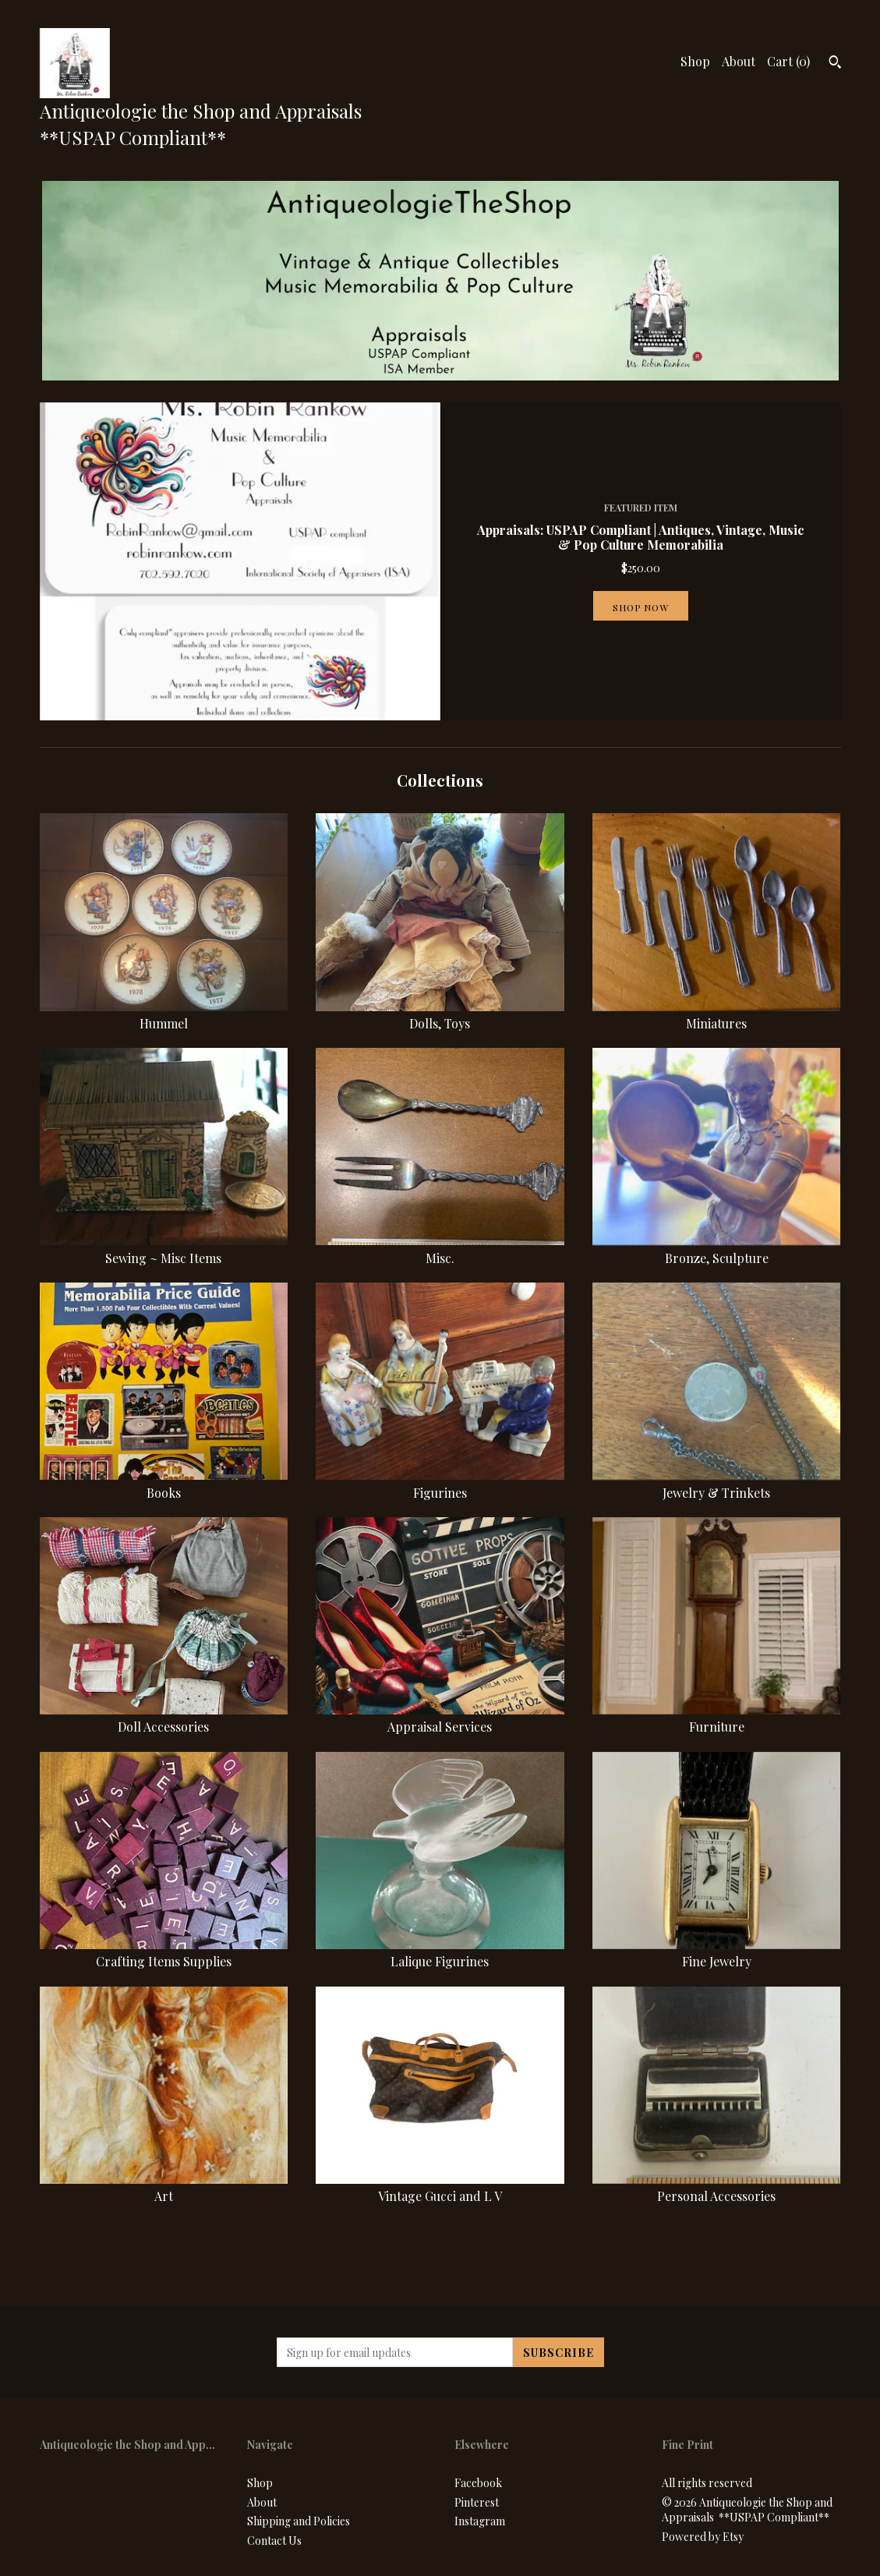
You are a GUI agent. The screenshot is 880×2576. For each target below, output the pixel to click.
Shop (695, 61)
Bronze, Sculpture (716, 1248)
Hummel (164, 1014)
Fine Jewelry (716, 1952)
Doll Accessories (164, 1718)
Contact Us (274, 2540)
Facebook (478, 2482)
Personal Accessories (716, 2187)
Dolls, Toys (440, 1014)
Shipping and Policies (298, 2521)
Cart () (788, 61)
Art (164, 2187)
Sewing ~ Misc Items (164, 1248)
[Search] (835, 64)
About (738, 61)
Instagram (479, 2521)
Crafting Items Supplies (164, 1952)
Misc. (440, 1248)
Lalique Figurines (440, 1952)
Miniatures (716, 1014)
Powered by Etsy (703, 2536)
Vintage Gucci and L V (440, 2187)
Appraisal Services (440, 1718)
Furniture (716, 1718)
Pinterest (476, 2502)
